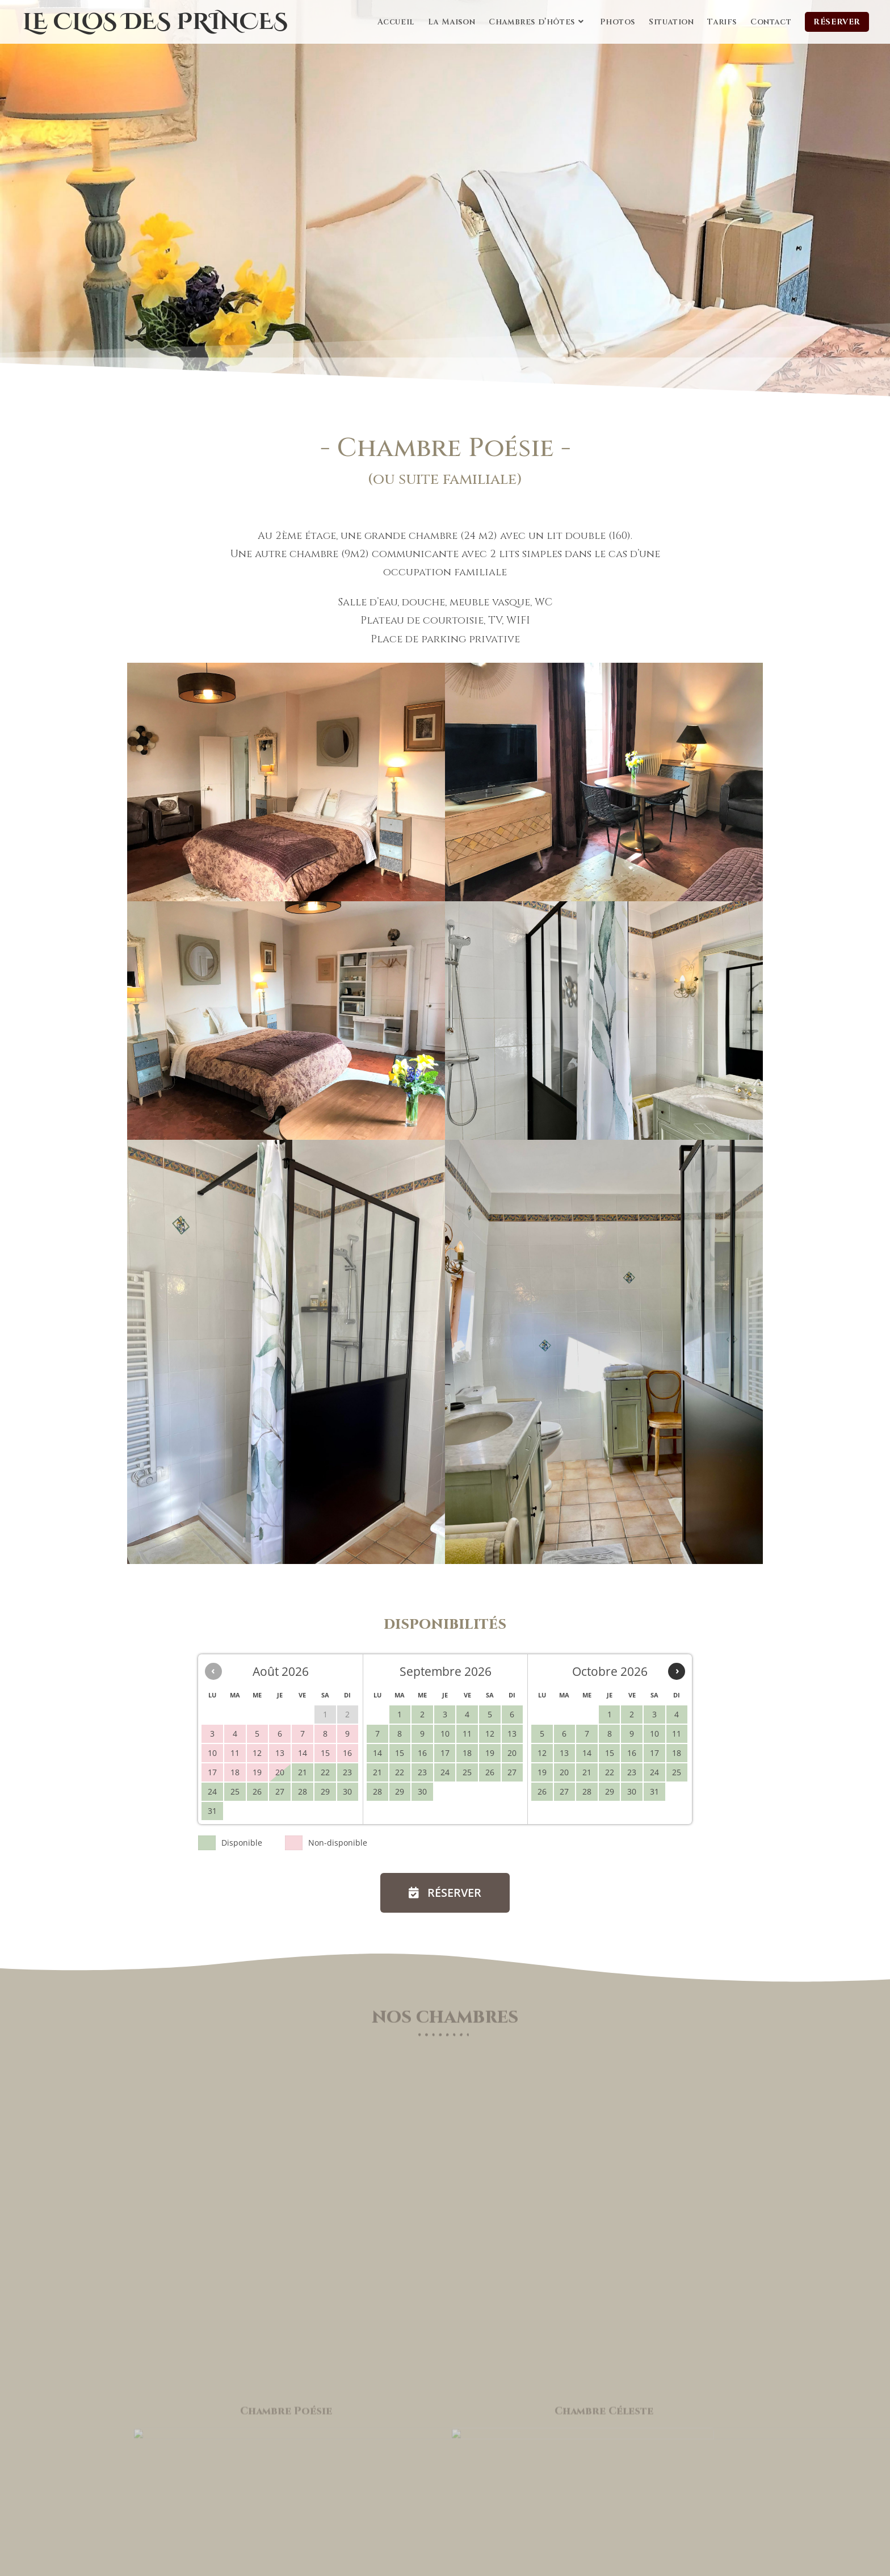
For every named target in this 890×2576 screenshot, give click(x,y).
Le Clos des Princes (155, 22)
